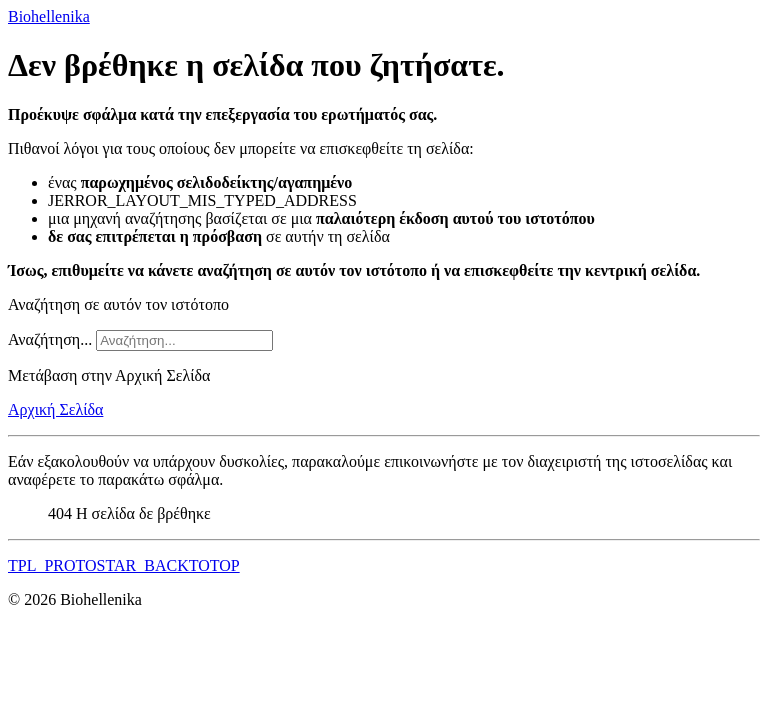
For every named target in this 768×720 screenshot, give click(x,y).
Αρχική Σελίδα (55, 409)
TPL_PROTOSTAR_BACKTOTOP (124, 565)
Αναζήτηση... (50, 339)
